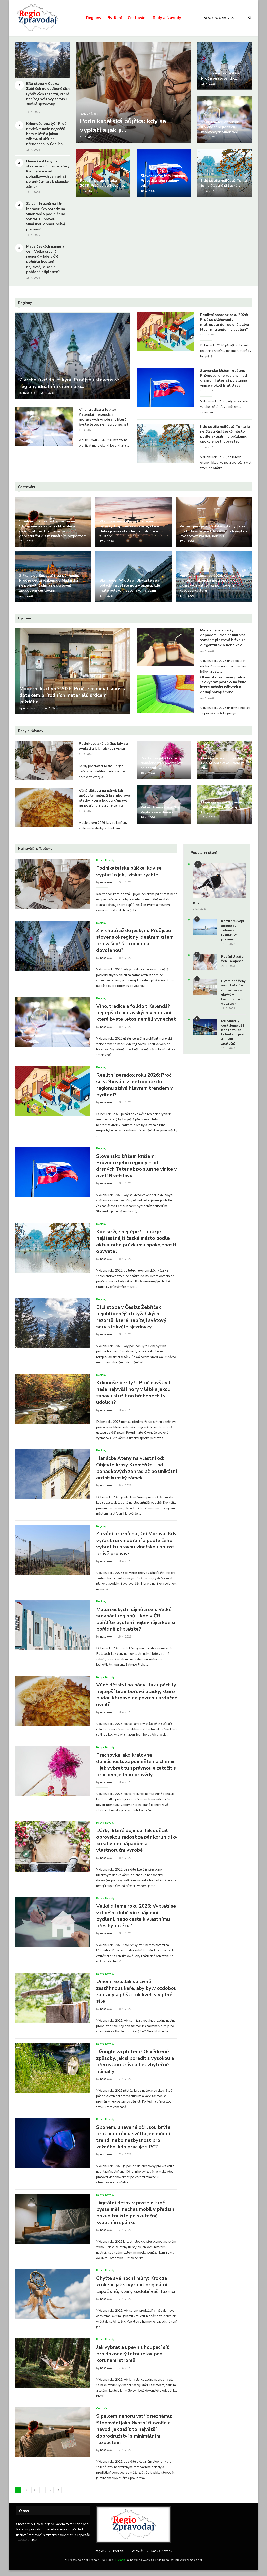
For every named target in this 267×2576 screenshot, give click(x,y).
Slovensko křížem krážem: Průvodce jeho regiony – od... (163, 180)
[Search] (250, 18)
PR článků (120, 2560)
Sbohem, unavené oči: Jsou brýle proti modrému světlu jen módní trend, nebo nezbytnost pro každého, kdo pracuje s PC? (133, 2137)
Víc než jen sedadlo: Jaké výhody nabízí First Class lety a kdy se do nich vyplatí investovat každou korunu (213, 531)
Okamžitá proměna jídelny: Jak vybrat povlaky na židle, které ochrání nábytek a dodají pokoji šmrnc (223, 684)
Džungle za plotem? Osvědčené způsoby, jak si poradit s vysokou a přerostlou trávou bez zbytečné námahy (135, 2061)
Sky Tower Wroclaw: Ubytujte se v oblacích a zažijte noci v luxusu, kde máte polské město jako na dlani (130, 585)
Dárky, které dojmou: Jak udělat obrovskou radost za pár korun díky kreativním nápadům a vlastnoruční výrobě (136, 1840)
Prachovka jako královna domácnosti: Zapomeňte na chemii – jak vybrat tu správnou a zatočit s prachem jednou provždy (136, 1765)
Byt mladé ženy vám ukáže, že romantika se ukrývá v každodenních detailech (233, 992)
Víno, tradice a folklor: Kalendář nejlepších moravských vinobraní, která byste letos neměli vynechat (103, 417)
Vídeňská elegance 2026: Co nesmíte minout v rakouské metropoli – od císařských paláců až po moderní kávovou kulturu (212, 583)
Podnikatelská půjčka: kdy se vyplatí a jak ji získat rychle (103, 746)
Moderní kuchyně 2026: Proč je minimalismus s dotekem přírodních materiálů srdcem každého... (72, 695)
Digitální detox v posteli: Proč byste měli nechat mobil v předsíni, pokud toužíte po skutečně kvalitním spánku (136, 2212)
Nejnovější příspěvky (35, 848)
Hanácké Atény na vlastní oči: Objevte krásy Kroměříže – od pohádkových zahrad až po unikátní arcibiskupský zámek (47, 174)
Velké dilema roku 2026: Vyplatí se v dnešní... (161, 809)
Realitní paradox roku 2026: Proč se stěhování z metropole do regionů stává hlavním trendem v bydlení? (224, 322)
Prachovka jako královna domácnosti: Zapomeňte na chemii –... (162, 763)
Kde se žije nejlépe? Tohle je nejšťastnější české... (224, 183)
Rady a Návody (161, 2551)
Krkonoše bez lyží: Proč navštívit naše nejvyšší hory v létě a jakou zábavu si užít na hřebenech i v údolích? (46, 134)
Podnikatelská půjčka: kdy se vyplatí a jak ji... (123, 125)
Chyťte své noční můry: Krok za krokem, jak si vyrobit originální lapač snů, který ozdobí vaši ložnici (135, 2285)
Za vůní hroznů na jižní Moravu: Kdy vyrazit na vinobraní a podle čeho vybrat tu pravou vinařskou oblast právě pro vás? (45, 216)
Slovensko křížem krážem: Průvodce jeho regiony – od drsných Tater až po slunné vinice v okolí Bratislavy (223, 378)
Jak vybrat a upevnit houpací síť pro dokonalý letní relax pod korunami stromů (132, 2354)
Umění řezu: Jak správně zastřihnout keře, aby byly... (221, 807)
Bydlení (118, 2551)
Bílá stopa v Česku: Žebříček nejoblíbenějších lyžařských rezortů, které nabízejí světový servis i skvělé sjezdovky (48, 93)
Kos (196, 903)
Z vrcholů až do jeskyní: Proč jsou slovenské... (221, 76)
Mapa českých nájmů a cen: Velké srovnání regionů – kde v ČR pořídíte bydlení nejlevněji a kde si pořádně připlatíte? (45, 259)
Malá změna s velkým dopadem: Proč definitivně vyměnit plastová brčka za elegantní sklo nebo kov (222, 637)
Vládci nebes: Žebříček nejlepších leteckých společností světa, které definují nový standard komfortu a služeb (129, 528)
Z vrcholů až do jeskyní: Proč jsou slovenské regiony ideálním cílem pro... (69, 383)
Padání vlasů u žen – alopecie (232, 958)
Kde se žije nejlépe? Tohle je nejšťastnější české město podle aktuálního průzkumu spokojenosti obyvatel (225, 434)
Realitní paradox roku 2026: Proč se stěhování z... (103, 183)
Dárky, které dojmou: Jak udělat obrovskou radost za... (222, 763)
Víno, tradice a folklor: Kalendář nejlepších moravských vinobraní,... (221, 127)
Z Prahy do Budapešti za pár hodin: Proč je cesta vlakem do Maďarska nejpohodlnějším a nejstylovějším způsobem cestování (49, 583)
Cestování (137, 2551)
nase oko (29, 393)
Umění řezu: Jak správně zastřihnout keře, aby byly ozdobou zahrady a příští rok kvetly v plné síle (136, 1991)
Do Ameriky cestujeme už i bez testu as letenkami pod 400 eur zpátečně (232, 1032)
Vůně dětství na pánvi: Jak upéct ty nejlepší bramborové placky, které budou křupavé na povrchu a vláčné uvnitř (104, 798)
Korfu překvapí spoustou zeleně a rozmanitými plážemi (232, 930)
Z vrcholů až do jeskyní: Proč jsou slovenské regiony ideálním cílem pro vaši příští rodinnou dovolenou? (135, 940)
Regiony (100, 2551)
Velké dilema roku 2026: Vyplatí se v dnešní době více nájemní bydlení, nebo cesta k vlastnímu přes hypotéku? (136, 1916)
